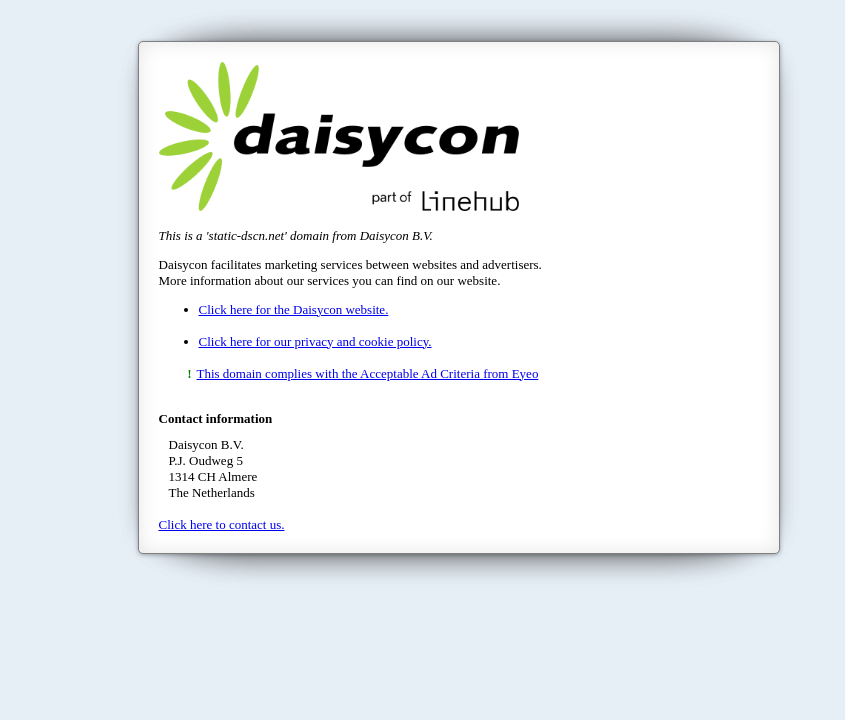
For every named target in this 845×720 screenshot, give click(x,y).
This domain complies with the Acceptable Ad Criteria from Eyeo (368, 373)
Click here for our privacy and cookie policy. (315, 341)
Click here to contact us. (222, 524)
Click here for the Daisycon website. (294, 309)
